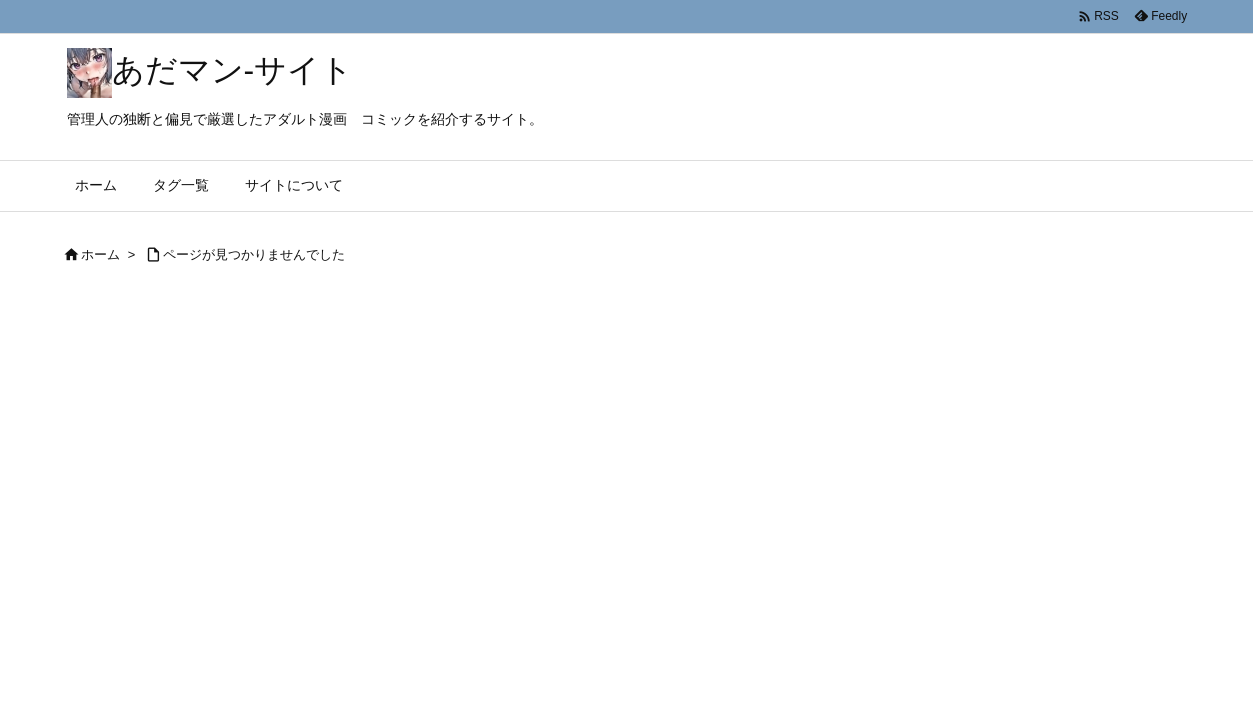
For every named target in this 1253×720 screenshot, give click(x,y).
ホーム (100, 254)
